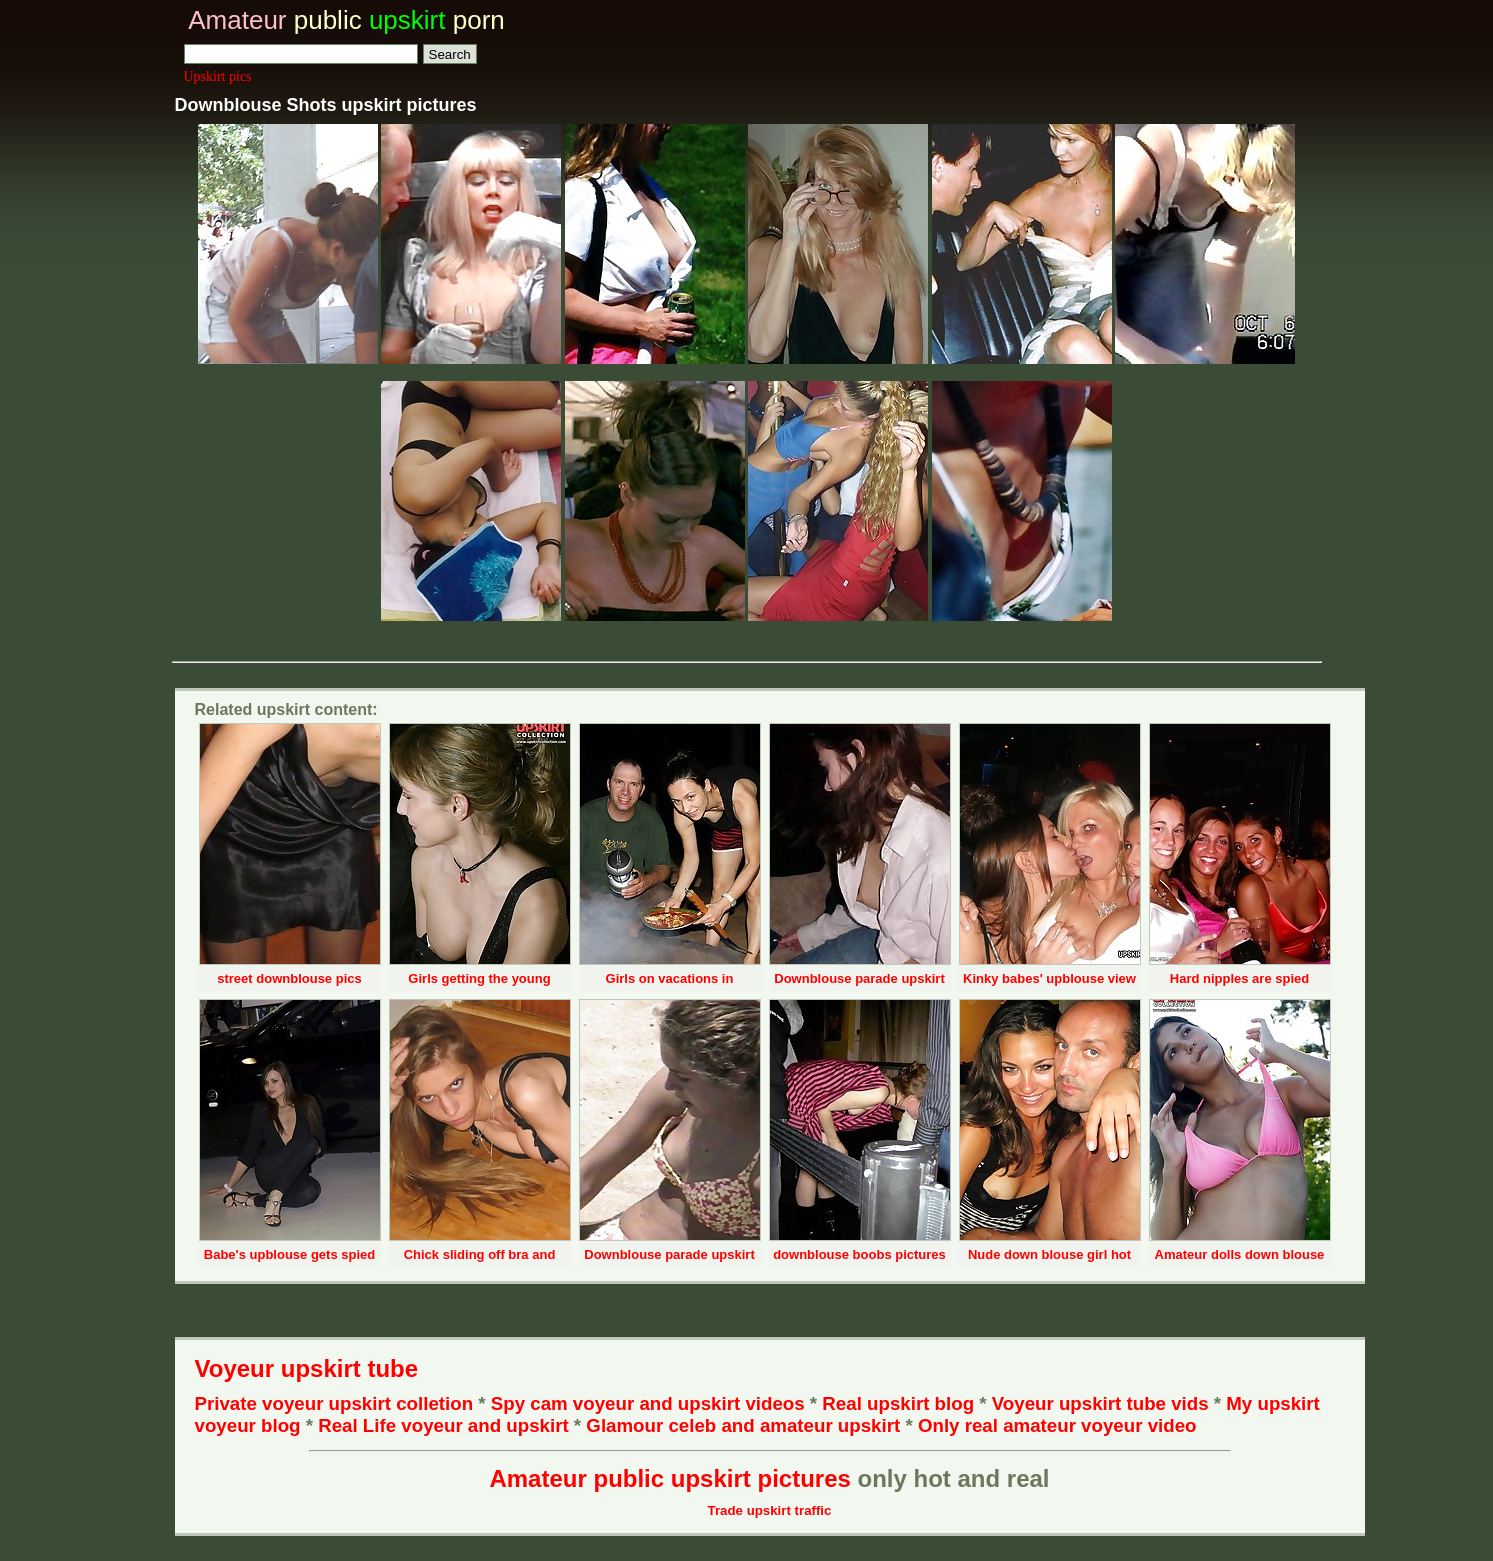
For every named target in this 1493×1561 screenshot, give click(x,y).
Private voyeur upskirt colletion (334, 1403)
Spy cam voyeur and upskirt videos (648, 1403)
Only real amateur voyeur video (1057, 1425)
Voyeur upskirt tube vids (1100, 1403)
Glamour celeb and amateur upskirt (745, 1425)
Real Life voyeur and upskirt (443, 1425)
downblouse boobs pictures (859, 1254)
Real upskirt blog (898, 1403)
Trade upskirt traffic (770, 1510)
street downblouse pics (289, 978)
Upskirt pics (218, 76)
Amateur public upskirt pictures (669, 1478)
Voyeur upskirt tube (307, 1368)
